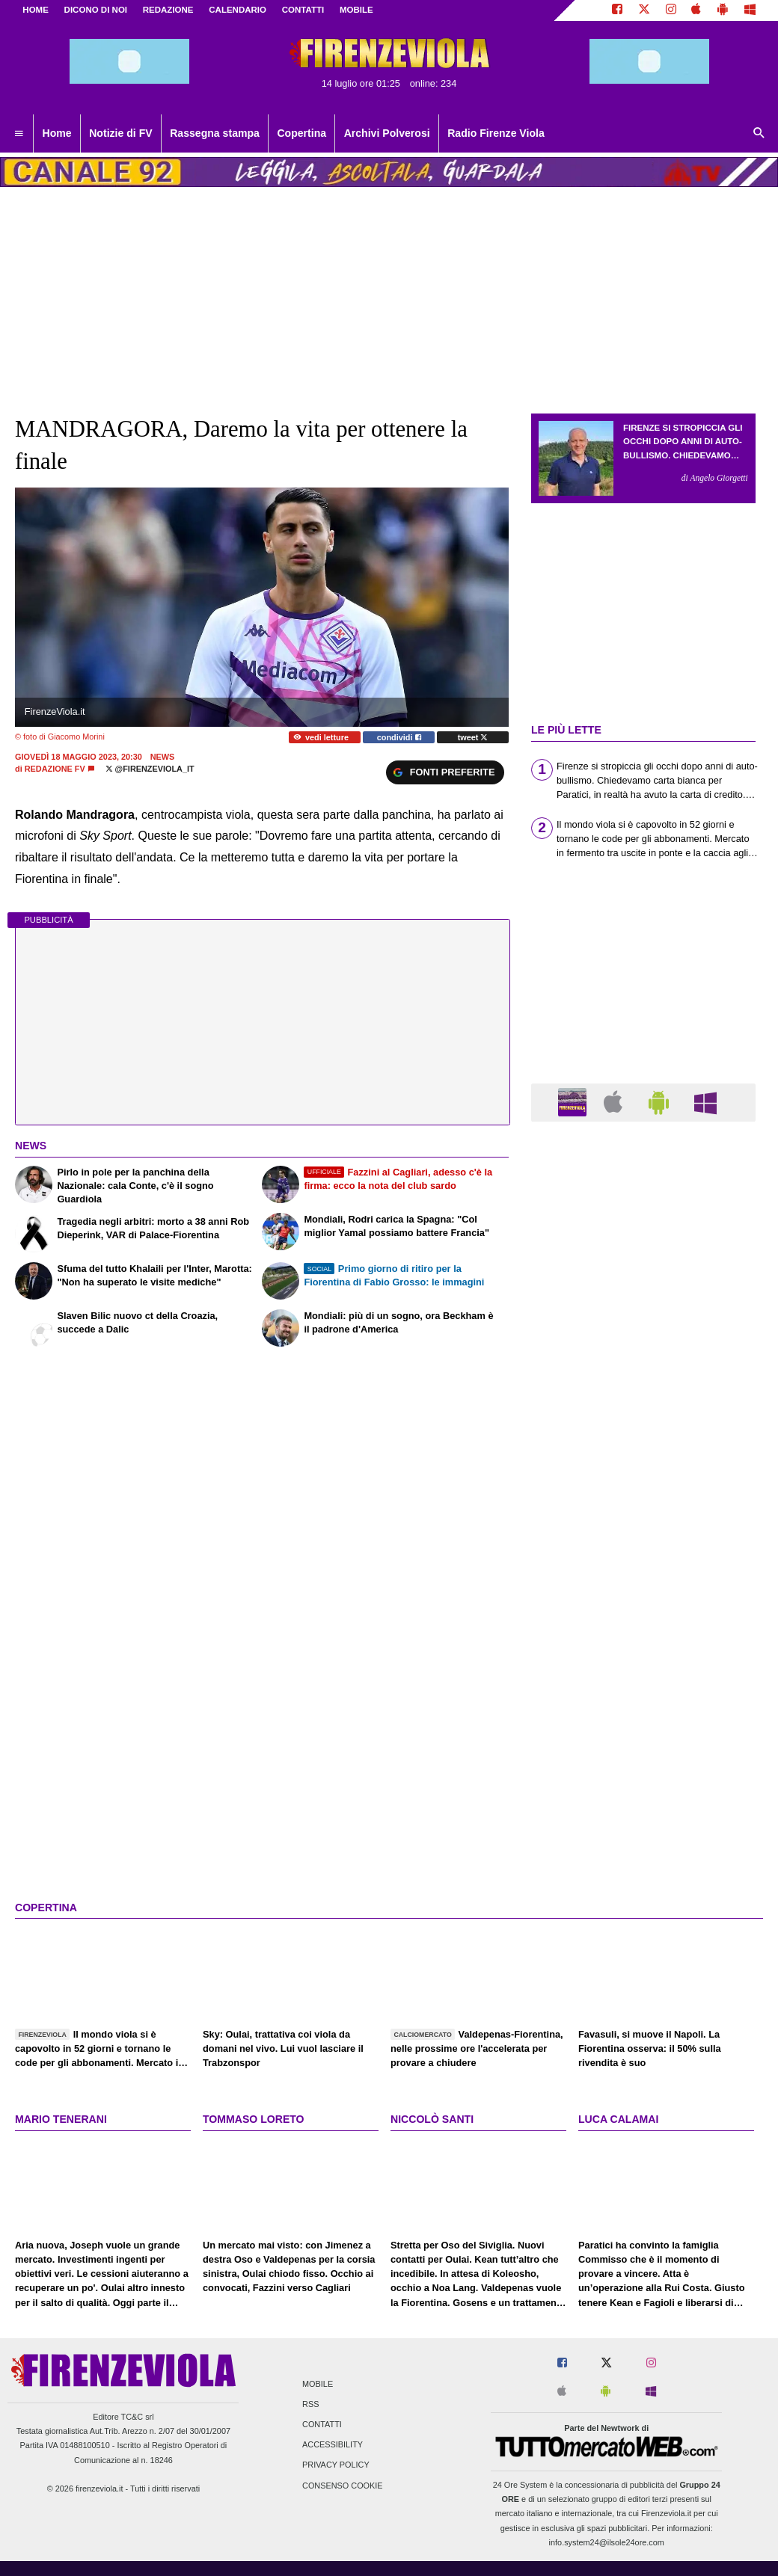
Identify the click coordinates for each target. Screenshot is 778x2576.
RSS (310, 2404)
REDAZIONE (168, 9)
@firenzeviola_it (149, 768)
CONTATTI (303, 9)
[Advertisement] (643, 1713)
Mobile (317, 2383)
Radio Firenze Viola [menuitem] (496, 133)
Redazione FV (55, 768)
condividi (399, 737)
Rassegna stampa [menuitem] (215, 133)
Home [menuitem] (57, 133)
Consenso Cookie (342, 2485)
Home (35, 9)
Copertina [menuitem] (301, 133)
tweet (473, 737)
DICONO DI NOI (95, 9)
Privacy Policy (336, 2465)
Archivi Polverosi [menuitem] (387, 133)
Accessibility (332, 2445)
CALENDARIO (237, 9)
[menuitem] (18, 134)
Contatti (322, 2424)
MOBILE (356, 9)
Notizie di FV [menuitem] (120, 133)
